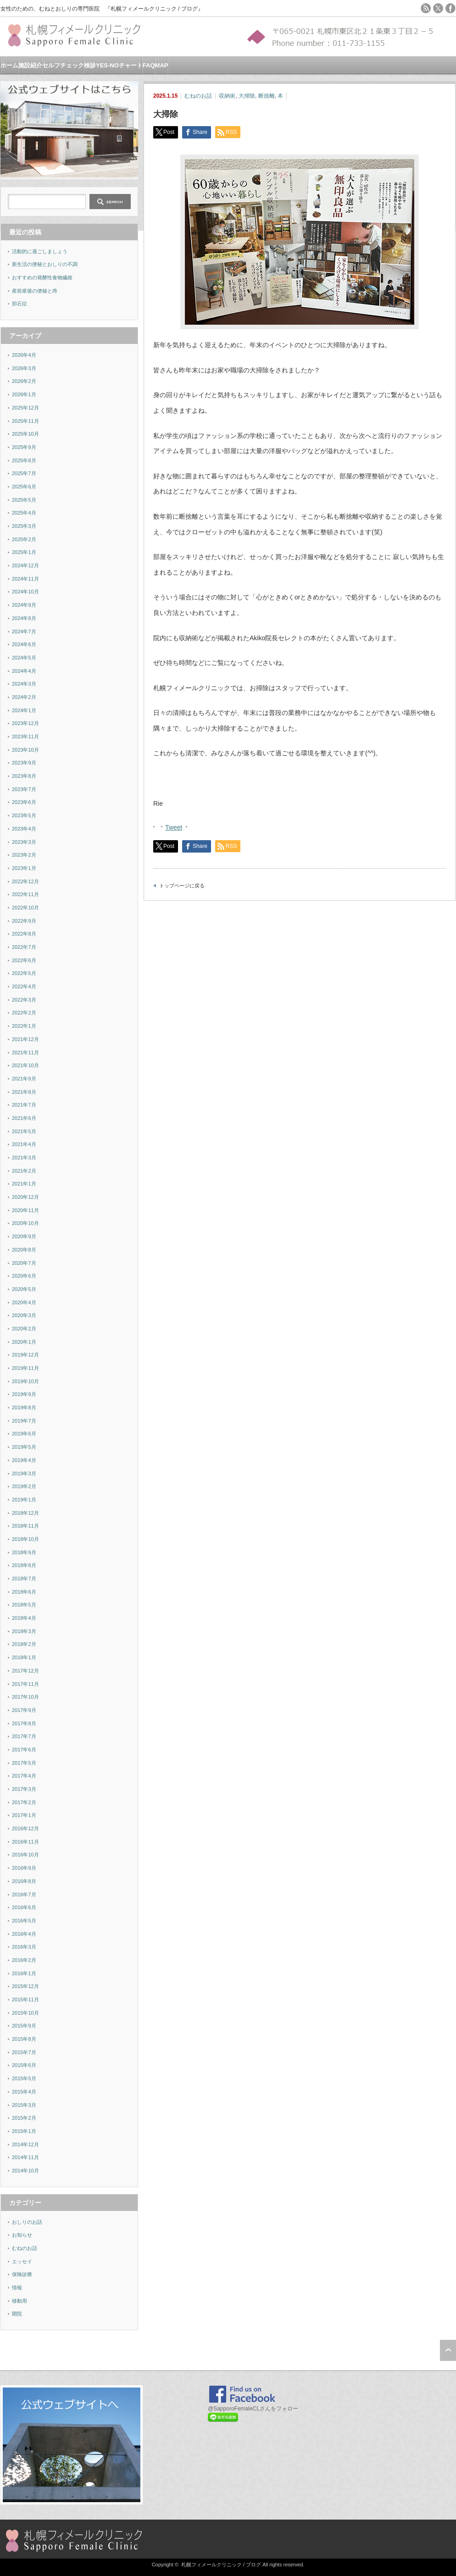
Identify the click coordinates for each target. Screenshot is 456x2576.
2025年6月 (24, 486)
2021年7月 (24, 1105)
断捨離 (266, 96)
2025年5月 (24, 500)
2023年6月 (24, 802)
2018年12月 (25, 1513)
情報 (17, 2287)
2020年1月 (24, 1342)
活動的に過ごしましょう (39, 251)
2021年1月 (24, 1183)
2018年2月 (24, 1644)
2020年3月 (24, 1315)
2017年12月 (25, 1670)
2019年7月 (24, 1421)
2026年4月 (24, 355)
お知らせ (22, 2235)
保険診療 (22, 2274)
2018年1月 (24, 1657)
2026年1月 (24, 394)
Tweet (173, 826)
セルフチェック (63, 65)
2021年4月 (24, 1144)
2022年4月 (24, 986)
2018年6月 (24, 1592)
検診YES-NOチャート (113, 65)
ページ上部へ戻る (448, 2350)
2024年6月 (24, 644)
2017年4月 (24, 1775)
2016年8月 (24, 1881)
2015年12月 (25, 1986)
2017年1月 (24, 1815)
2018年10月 (25, 1539)
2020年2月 (24, 1328)
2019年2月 (24, 1486)
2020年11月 (25, 1210)
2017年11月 (25, 1684)
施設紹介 (30, 65)
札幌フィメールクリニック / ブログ (221, 2564)
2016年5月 (24, 1920)
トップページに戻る (182, 885)
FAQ (149, 65)
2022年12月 (25, 881)
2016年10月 (25, 1854)
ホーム (9, 65)
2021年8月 (24, 1092)
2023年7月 (24, 789)
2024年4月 (24, 671)
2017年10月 (25, 1697)
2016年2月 (24, 1960)
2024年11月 (25, 579)
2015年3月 (24, 2105)
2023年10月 (25, 750)
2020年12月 (25, 1197)
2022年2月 (24, 1012)
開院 (17, 2313)
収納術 (227, 96)
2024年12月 (25, 565)
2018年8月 (24, 1565)
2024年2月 (24, 697)
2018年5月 (24, 1604)
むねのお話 (198, 96)
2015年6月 (24, 2065)
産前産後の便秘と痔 (34, 291)
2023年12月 (25, 723)
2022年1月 (24, 1026)
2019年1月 (24, 1499)
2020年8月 (24, 1249)
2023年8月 (24, 776)
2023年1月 (24, 868)
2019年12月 (25, 1354)
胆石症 (19, 303)
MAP (161, 65)
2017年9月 (24, 1710)
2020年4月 (24, 1302)
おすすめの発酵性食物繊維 (42, 277)
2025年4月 (24, 512)
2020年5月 (24, 1289)
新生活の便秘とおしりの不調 (45, 264)
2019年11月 (25, 1368)
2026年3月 (24, 368)
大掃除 (247, 96)
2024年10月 (25, 591)
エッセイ (22, 2261)
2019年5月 (24, 1447)
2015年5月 (24, 2078)
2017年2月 (24, 1802)
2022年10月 (25, 907)
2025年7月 (24, 473)
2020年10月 (25, 1223)
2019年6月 (24, 1433)
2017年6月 (24, 1749)
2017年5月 (24, 1763)
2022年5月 (24, 973)
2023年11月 (25, 736)
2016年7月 (24, 1894)
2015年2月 (24, 2118)
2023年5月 (24, 815)
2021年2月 (24, 1171)
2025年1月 (24, 552)
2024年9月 (24, 605)
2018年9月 (24, 1552)
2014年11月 (25, 2157)
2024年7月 (24, 631)
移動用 (19, 2301)
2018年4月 (24, 1618)
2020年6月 (24, 1276)
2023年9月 (24, 762)
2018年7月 (24, 1578)
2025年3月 (24, 526)
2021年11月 (25, 1052)
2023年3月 (24, 842)
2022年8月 (24, 933)
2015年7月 (24, 2052)
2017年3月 (24, 1789)
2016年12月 (25, 1828)
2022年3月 (24, 1000)
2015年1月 (24, 2131)
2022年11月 (25, 894)
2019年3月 (24, 1473)
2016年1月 (24, 1973)
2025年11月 (25, 421)
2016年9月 (24, 1868)
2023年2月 (24, 855)
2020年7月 (24, 1263)
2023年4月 (24, 828)
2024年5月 (24, 657)
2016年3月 (24, 1947)
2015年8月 (24, 2039)
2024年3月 (24, 684)
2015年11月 (25, 1999)
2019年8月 (24, 1407)
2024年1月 (24, 710)
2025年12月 (25, 407)
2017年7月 (24, 1736)
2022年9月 (24, 921)
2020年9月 (24, 1236)
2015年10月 (25, 2013)
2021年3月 (24, 1157)
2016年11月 (25, 1842)
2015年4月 (24, 2091)
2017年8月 (24, 1723)
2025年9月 (24, 447)
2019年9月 (24, 1394)
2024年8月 (24, 618)
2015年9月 (24, 2025)
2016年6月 (24, 1907)
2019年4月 (24, 1460)
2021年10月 (25, 1065)
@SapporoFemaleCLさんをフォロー (253, 2408)
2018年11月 (25, 1526)
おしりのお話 (27, 2222)
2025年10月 (25, 434)
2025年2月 (24, 539)
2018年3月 (24, 1631)
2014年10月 (25, 2170)
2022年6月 (24, 960)
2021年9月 (24, 1078)
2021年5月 (24, 1131)
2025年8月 (24, 460)
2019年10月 (25, 1381)
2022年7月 (24, 947)
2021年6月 (24, 1118)
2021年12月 (25, 1039)
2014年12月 (25, 2144)
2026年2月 (24, 381)
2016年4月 (24, 1934)
